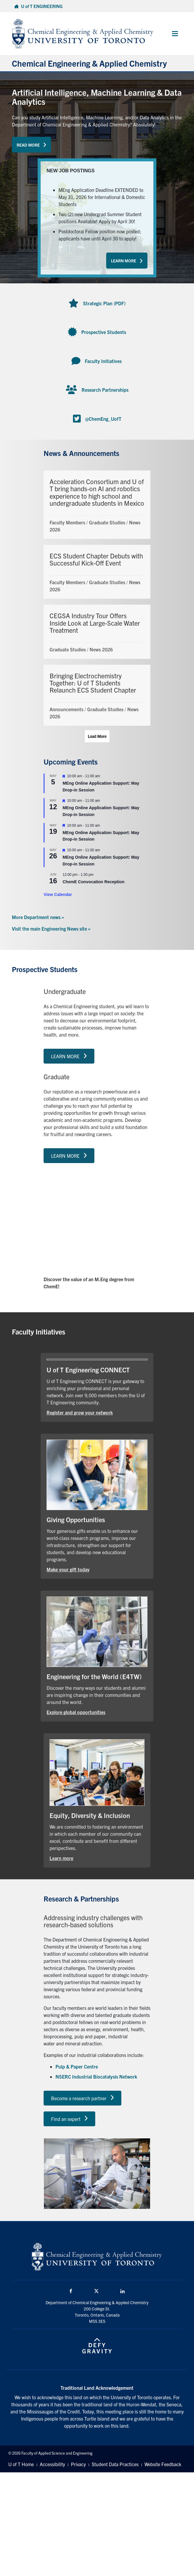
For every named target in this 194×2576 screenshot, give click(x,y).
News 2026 (101, 649)
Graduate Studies (107, 522)
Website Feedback (162, 2464)
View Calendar (58, 894)
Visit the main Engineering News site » (51, 929)
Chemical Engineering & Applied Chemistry (89, 63)
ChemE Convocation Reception (93, 881)
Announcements (66, 709)
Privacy (78, 2464)
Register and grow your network (80, 1412)
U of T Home (21, 2464)
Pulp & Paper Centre (76, 2066)
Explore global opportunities (76, 1712)
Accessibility (52, 2464)
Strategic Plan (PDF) (104, 303)
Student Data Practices (115, 2464)
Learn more (61, 1858)
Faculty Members (67, 522)
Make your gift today (68, 1569)
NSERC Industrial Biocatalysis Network (96, 2076)
